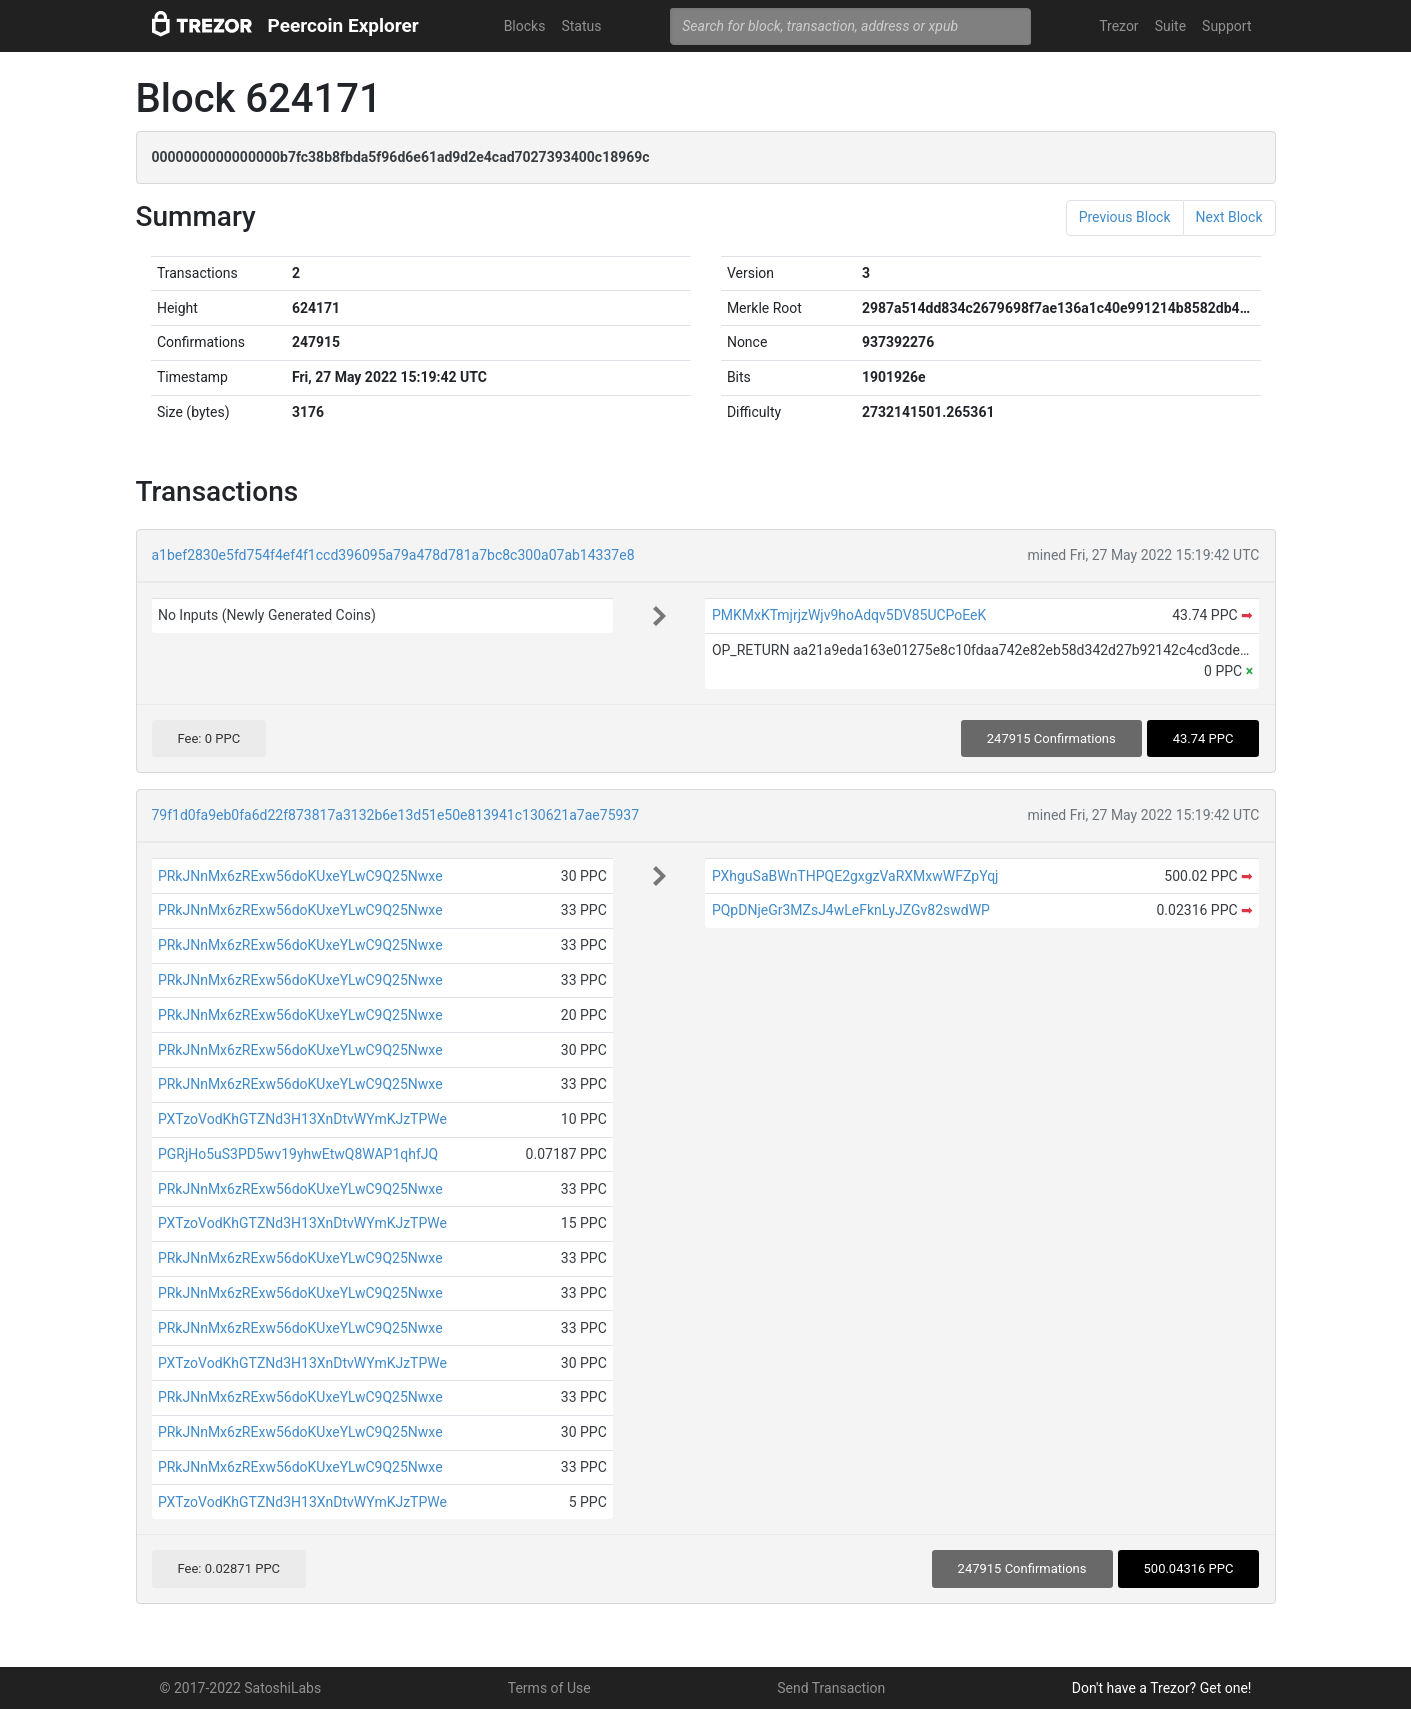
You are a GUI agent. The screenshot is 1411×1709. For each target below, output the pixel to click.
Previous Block (1125, 217)
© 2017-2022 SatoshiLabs (241, 1688)
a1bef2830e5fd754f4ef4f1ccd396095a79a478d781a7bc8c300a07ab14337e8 (393, 555)
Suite (1170, 26)
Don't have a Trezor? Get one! (1162, 1688)
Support (1226, 26)
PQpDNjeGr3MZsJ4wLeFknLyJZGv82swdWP (851, 910)
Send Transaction (831, 1688)
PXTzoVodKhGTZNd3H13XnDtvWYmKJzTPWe (302, 1119)
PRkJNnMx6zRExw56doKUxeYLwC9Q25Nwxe (300, 876)
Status (581, 26)
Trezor (1118, 26)
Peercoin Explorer (343, 25)
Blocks (525, 26)
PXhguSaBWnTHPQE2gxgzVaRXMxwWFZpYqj (855, 876)
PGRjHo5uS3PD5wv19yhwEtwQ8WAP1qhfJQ (298, 1154)
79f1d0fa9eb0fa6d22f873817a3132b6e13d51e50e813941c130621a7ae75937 (396, 815)
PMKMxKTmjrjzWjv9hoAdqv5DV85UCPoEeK (849, 615)
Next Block (1229, 217)
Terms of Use (549, 1688)
